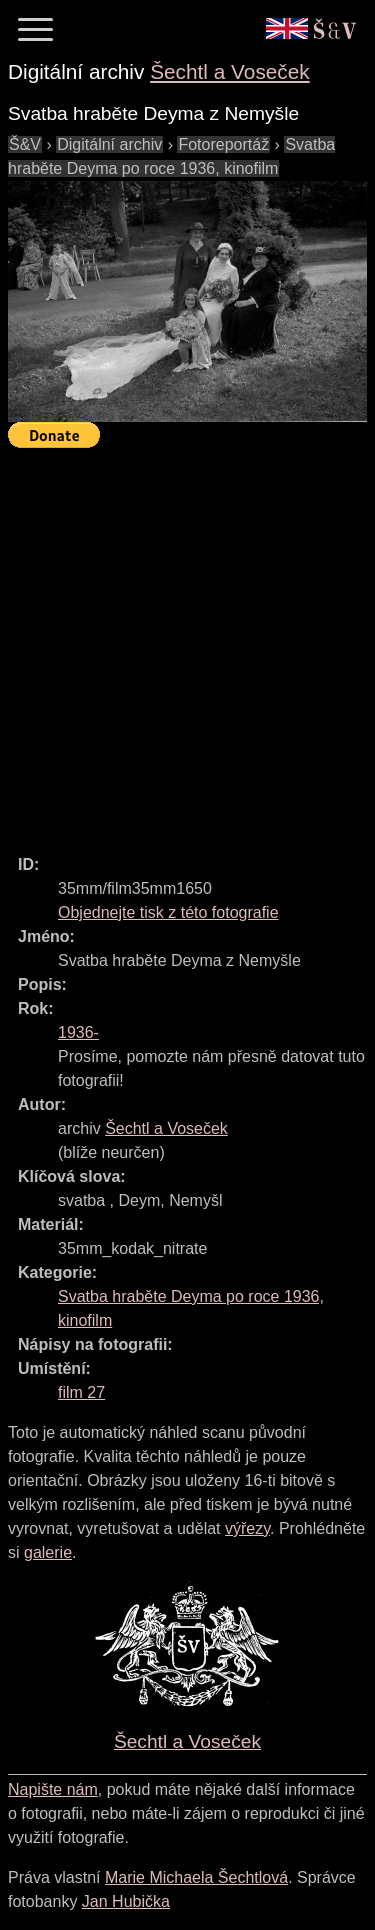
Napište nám (53, 1789)
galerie (48, 1552)
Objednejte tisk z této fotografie (168, 912)
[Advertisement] (187, 642)
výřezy (247, 1528)
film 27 (81, 1392)
